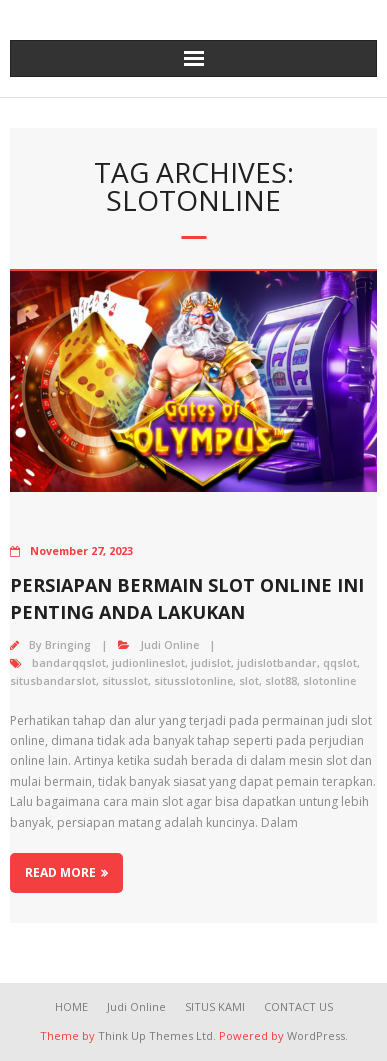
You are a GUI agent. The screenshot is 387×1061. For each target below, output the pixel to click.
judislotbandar (277, 662)
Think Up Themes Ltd (155, 1035)
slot (249, 680)
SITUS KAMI (215, 1006)
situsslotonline (193, 680)
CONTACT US (298, 1006)
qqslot (340, 662)
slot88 (281, 680)
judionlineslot (148, 662)
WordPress (316, 1035)
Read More (60, 872)
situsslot (125, 680)
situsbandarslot (53, 680)
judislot (211, 662)
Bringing (68, 644)
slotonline (329, 680)
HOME (71, 1006)
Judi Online (169, 644)
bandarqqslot (69, 662)
